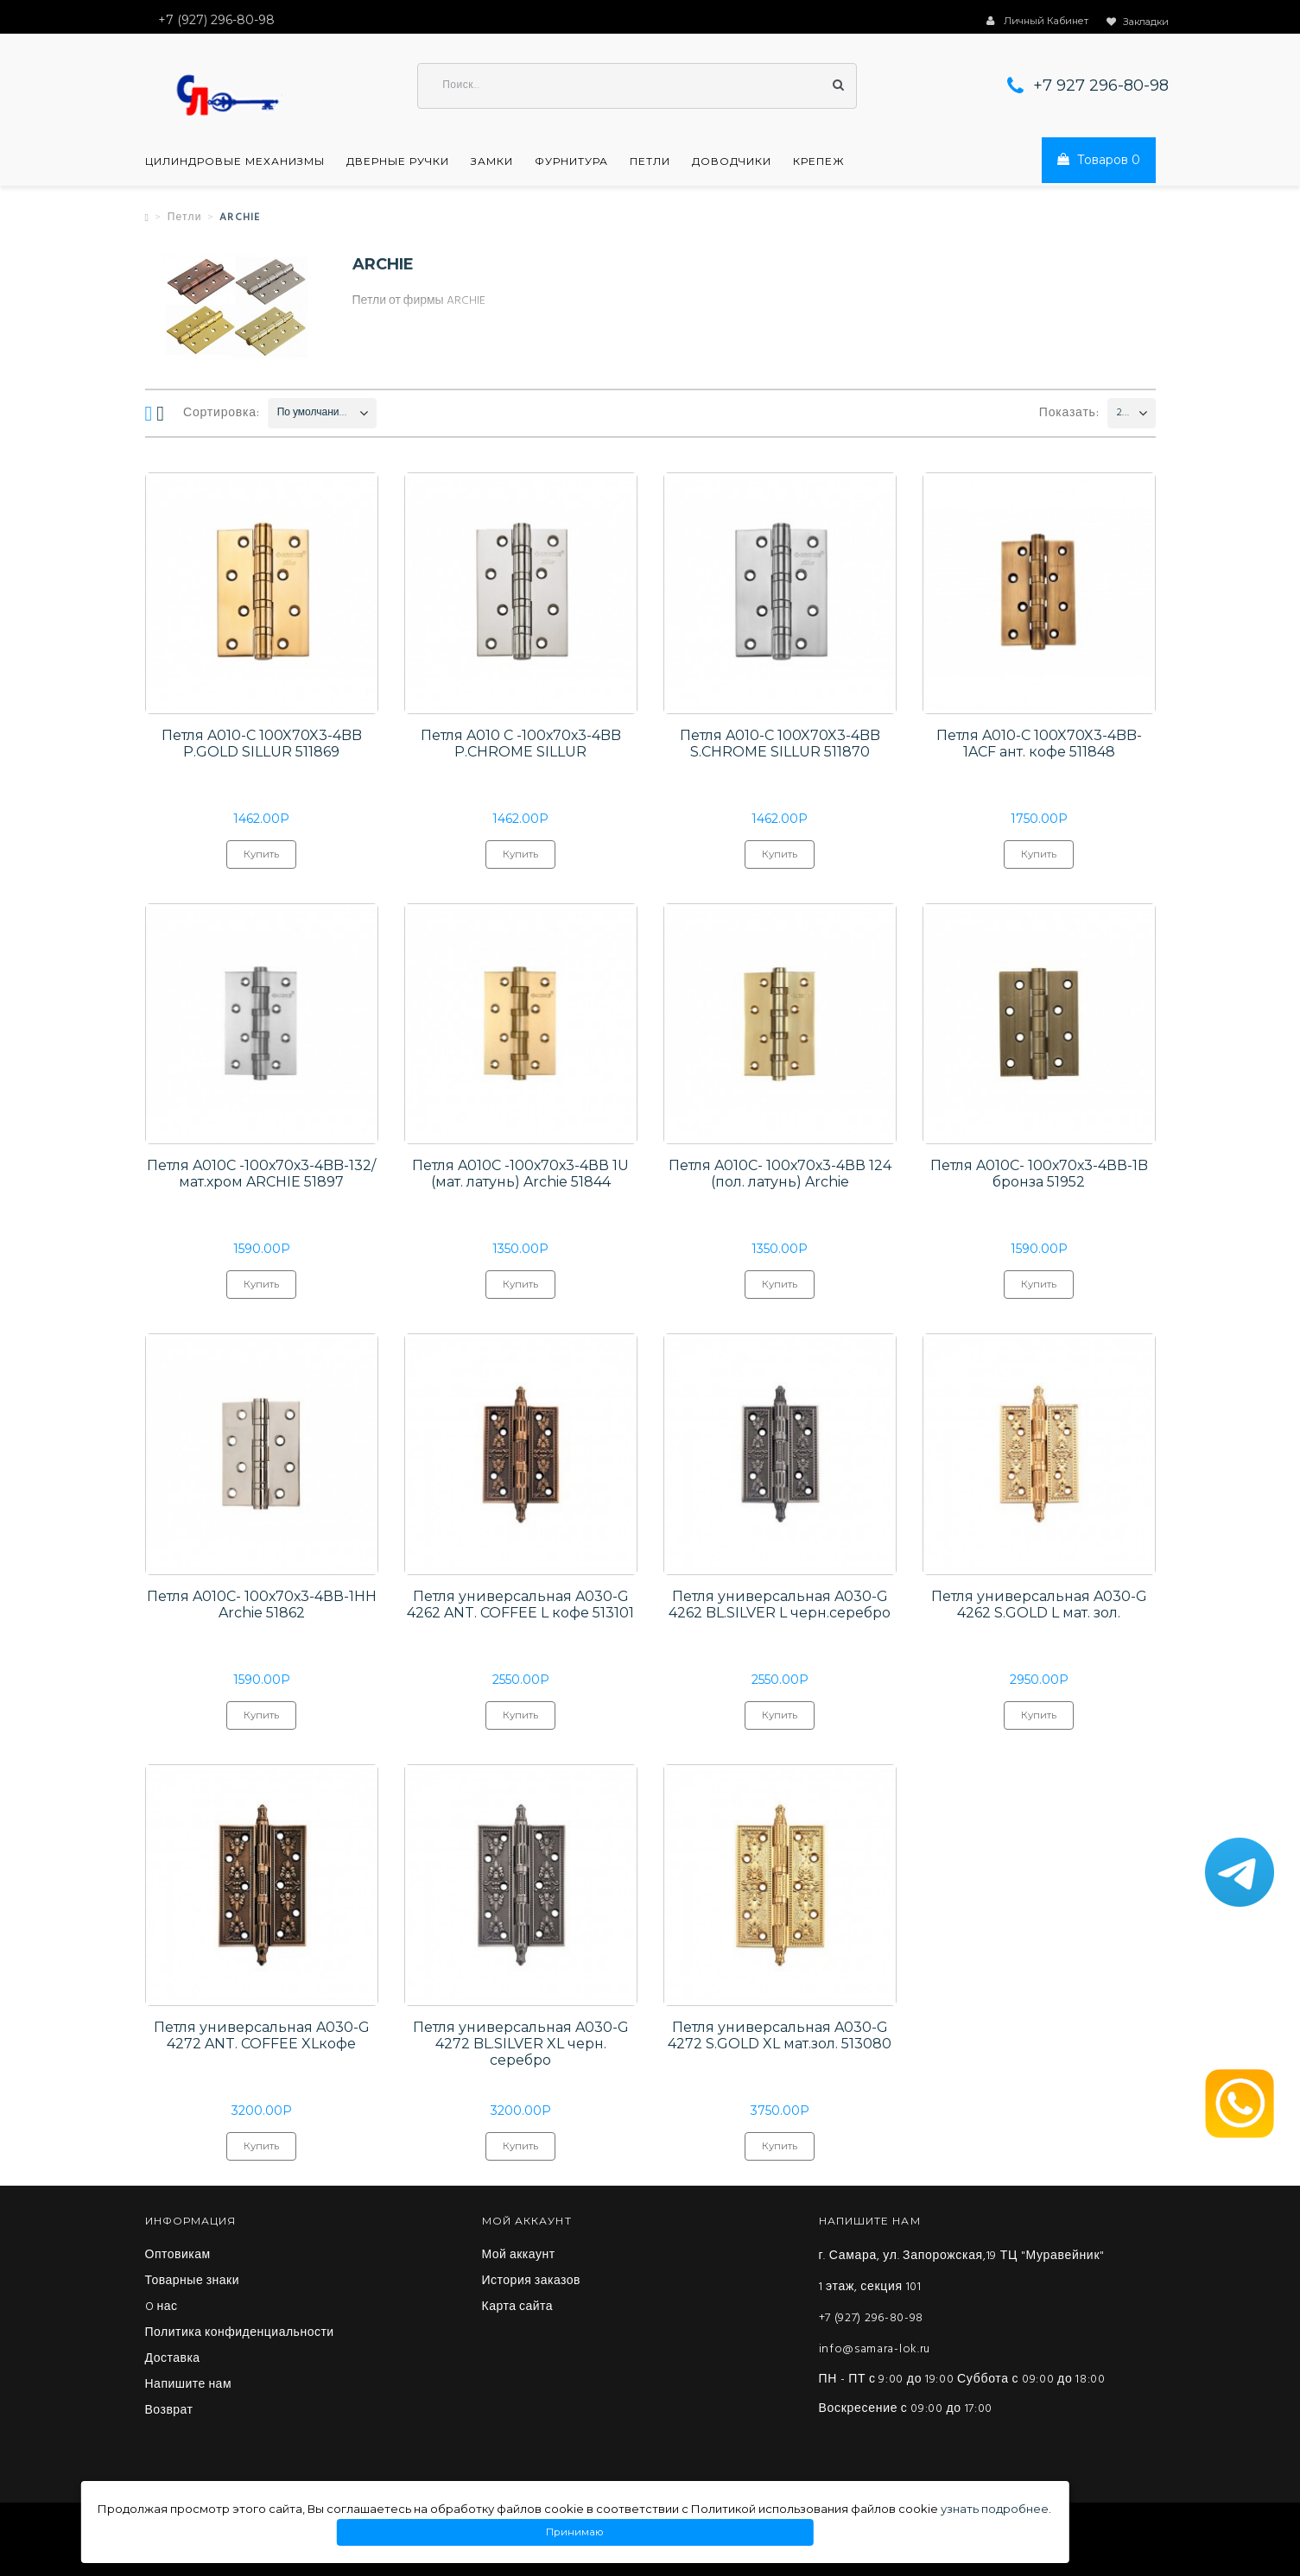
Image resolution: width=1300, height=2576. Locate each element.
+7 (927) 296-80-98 (871, 2320)
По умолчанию (312, 413)
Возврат (169, 2413)
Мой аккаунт (518, 2257)
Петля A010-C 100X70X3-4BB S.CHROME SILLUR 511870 (780, 744)
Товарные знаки (192, 2283)
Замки (492, 162)
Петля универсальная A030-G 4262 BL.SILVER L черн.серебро (780, 1606)
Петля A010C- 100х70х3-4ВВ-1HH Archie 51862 (262, 1606)
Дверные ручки (397, 162)
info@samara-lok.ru (875, 2351)
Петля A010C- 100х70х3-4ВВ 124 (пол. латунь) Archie (780, 1175)
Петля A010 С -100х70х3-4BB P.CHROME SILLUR (521, 744)
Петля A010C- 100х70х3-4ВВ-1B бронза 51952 (1039, 1175)
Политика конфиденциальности (239, 2335)
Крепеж (819, 162)
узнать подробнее (995, 2509)
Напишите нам (188, 2387)
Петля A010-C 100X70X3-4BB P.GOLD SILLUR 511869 (262, 744)
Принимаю (574, 2532)
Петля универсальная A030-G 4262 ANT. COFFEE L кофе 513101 (520, 1606)
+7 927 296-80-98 (1101, 86)
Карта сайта (518, 2309)
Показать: (1069, 414)
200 (1123, 413)
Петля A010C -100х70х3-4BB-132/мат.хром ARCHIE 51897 (261, 1175)
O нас (161, 2309)
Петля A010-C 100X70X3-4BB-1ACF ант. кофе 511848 (1039, 744)
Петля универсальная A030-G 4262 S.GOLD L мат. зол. (1039, 1606)
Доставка (172, 2361)
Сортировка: (221, 414)
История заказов (531, 2283)
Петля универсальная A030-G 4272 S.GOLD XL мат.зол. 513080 (779, 2037)
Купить (261, 859)
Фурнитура (571, 162)
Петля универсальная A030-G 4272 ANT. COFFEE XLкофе (262, 2037)
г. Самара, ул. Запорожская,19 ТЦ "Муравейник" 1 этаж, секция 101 (962, 2273)
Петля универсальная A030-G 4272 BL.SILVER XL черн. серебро (521, 2045)
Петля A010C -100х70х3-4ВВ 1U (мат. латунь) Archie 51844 (520, 1175)
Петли (650, 162)
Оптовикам (178, 2257)
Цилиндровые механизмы (235, 162)
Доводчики (731, 162)
